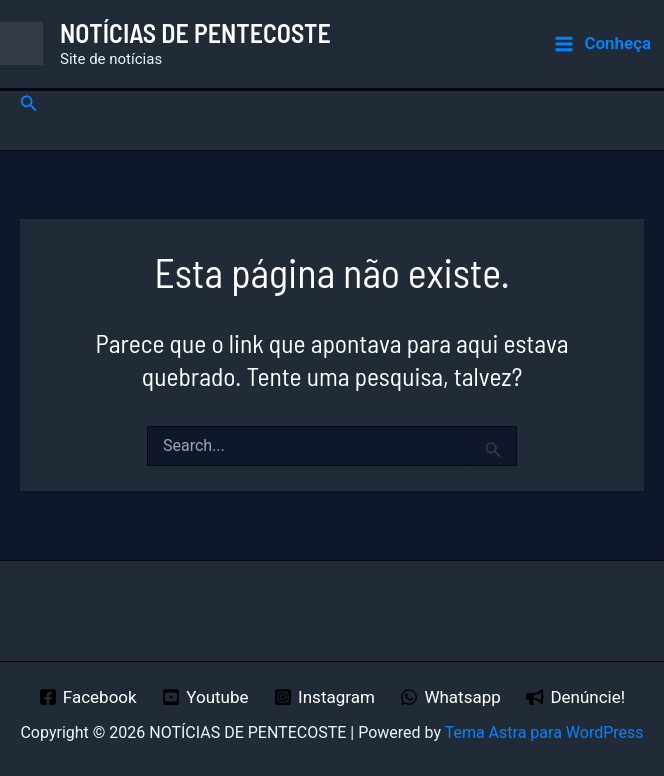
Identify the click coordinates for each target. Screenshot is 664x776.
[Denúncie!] (576, 697)
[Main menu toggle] (602, 43)
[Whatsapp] (451, 697)
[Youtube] (205, 697)
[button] (29, 103)
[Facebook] (87, 697)
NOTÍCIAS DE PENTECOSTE (195, 32)
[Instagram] (324, 697)
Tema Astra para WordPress (544, 732)
